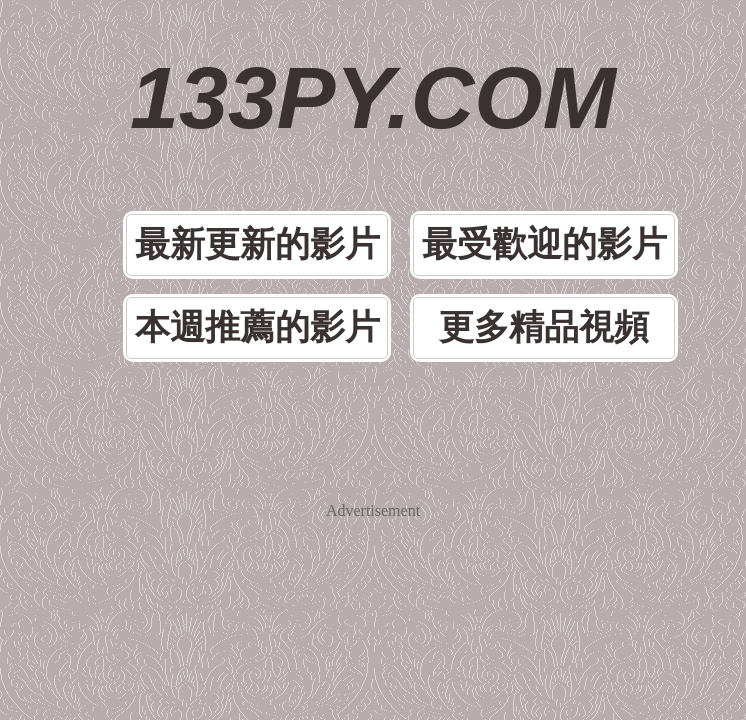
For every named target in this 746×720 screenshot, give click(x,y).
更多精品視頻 (544, 327)
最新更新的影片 (257, 244)
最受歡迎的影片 (544, 244)
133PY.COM (373, 97)
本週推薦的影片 (257, 327)
